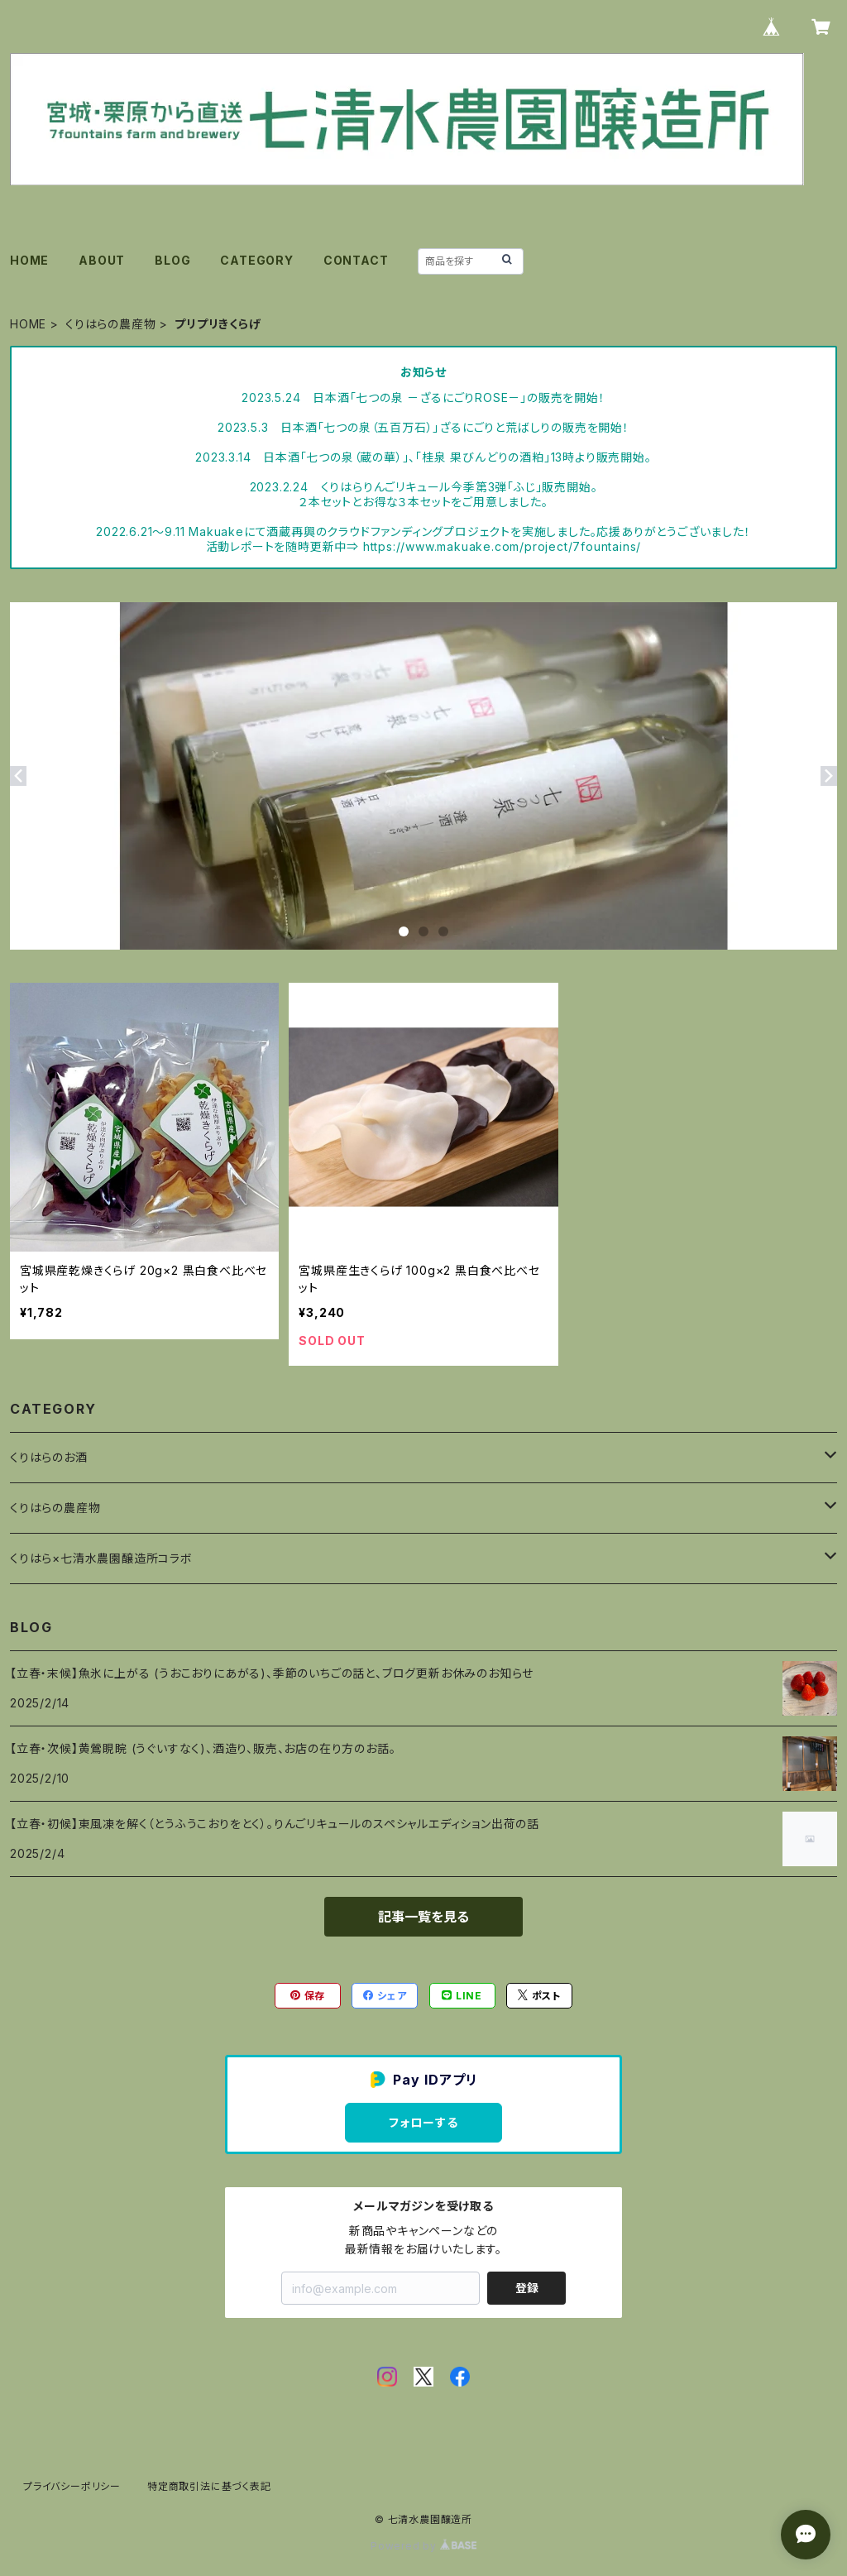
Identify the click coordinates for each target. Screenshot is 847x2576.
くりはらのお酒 (49, 1457)
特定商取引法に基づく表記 (209, 2486)
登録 (526, 2288)
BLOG (172, 260)
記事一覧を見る (423, 1916)
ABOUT (102, 260)
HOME (29, 260)
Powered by (423, 2546)
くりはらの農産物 (110, 324)
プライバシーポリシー (72, 2486)
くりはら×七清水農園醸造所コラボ (101, 1558)
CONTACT (356, 260)
